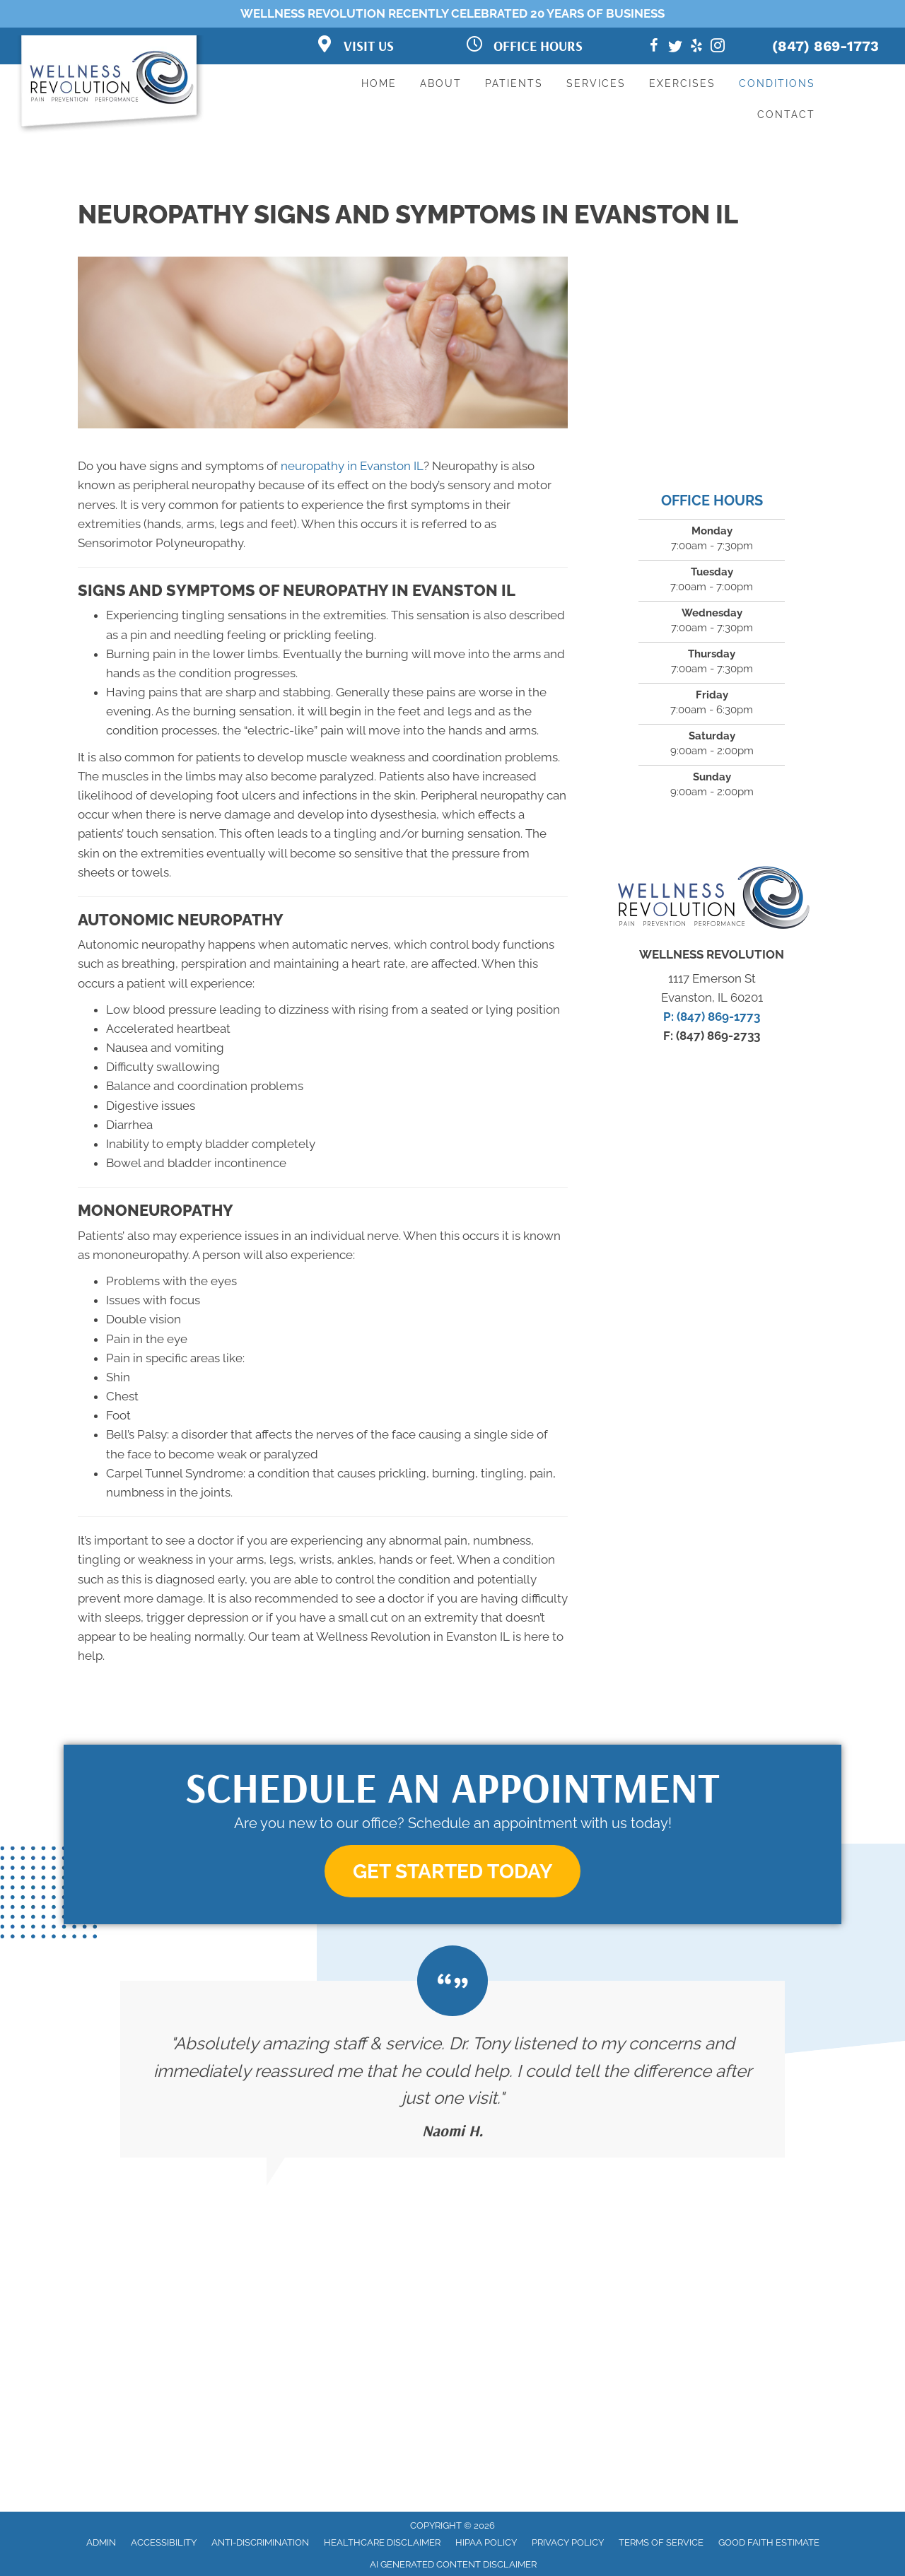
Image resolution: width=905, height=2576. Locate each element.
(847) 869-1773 (825, 45)
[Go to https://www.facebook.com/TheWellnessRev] (654, 47)
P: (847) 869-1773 (711, 1016)
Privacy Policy (568, 2542)
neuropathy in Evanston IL (352, 466)
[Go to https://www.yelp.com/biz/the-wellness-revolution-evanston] (696, 47)
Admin (101, 2542)
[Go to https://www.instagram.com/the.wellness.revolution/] (718, 47)
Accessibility (164, 2542)
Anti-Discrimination (260, 2542)
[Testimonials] (452, 2069)
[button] (452, 1871)
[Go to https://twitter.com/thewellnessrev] (675, 47)
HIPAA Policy (486, 2542)
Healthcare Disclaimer (382, 2542)
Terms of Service (661, 2542)
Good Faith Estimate (768, 2542)
